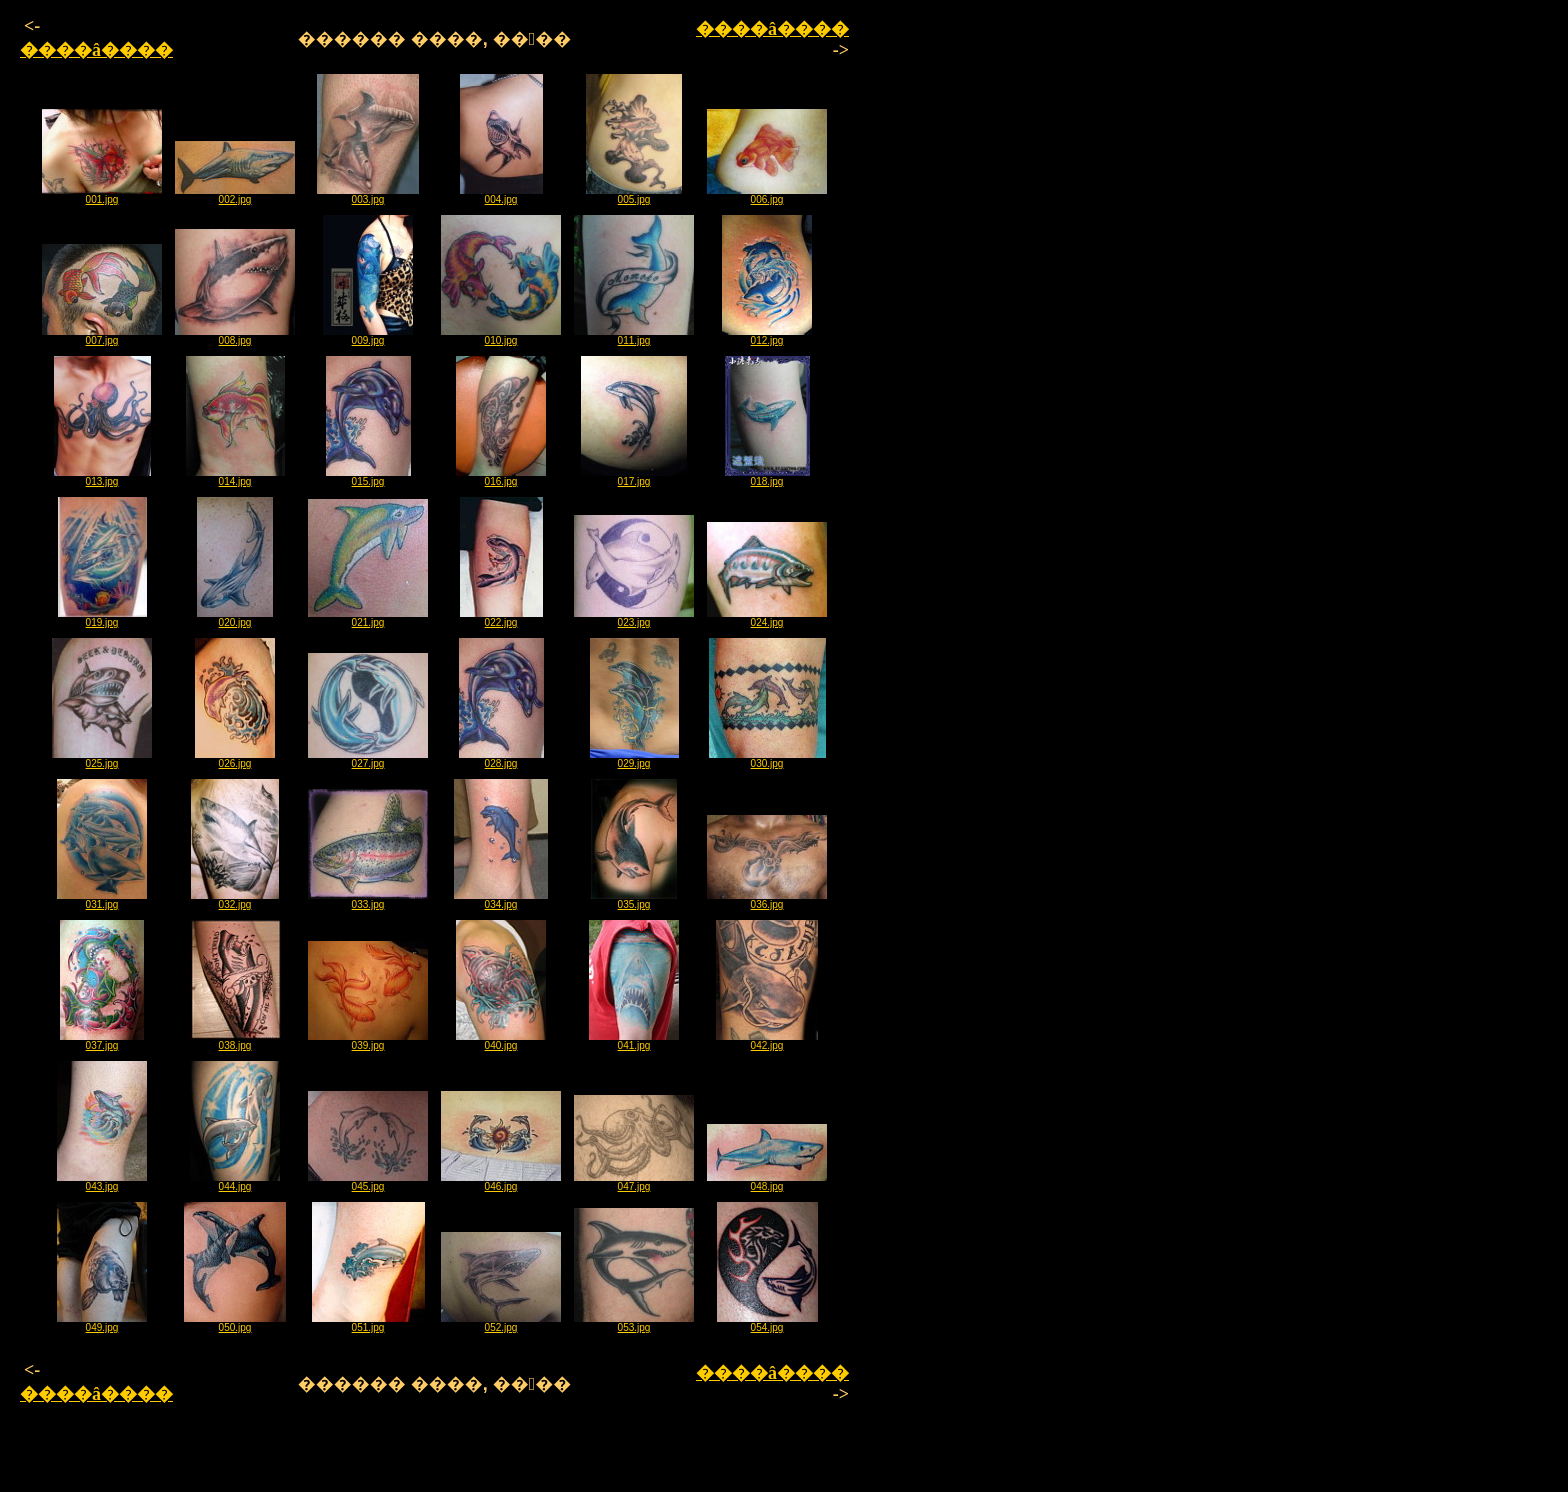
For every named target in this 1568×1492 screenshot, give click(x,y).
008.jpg (235, 336)
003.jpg (368, 195)
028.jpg (501, 759)
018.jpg (767, 477)
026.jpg (235, 759)
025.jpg (102, 759)
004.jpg (501, 195)
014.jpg (235, 477)
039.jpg (368, 1041)
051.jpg (368, 1323)
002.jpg (235, 195)
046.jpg (501, 1182)
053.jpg (634, 1323)
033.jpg (368, 900)
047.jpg (634, 1182)
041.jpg (634, 1041)
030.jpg (767, 759)
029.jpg (634, 759)
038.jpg (235, 1041)
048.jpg (767, 1182)
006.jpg (767, 195)
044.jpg (235, 1182)
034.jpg (501, 900)
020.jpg (235, 618)
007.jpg (102, 336)
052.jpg (501, 1323)
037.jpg (102, 1041)
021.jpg (368, 618)
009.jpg (368, 336)
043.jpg (102, 1182)
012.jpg (767, 336)
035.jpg (634, 900)
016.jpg (501, 477)
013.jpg (102, 477)
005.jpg (634, 195)
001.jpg (102, 195)
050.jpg (235, 1323)
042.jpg (767, 1041)
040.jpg (501, 1041)
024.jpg (767, 618)
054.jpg (767, 1323)
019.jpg (102, 618)
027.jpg (368, 759)
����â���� (96, 50)
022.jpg (501, 618)
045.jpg (368, 1182)
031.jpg (102, 900)
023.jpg (634, 618)
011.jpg (634, 336)
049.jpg (102, 1323)
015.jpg (368, 477)
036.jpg (767, 900)
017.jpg (634, 477)
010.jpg (501, 336)
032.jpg (235, 900)
